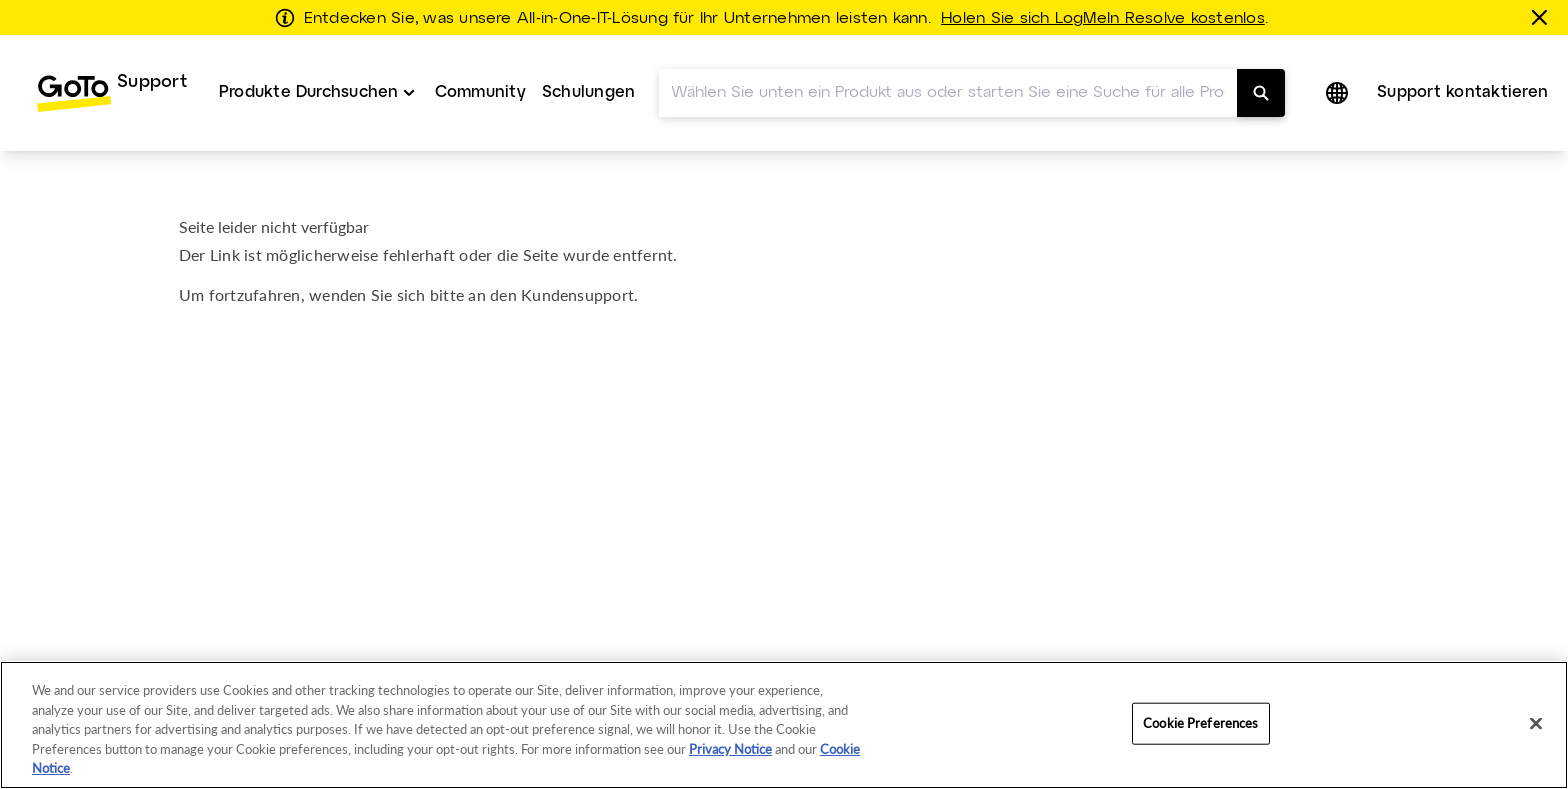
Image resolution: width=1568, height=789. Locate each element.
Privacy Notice (730, 749)
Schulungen (588, 92)
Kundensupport (577, 294)
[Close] (1536, 724)
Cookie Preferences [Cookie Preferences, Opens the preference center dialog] (1200, 723)
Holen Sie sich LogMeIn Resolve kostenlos (1103, 19)
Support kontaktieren (1462, 92)
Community (480, 92)
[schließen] (1543, 17)
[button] (1339, 93)
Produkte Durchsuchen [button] (309, 92)
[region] (784, 725)
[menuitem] (111, 93)
